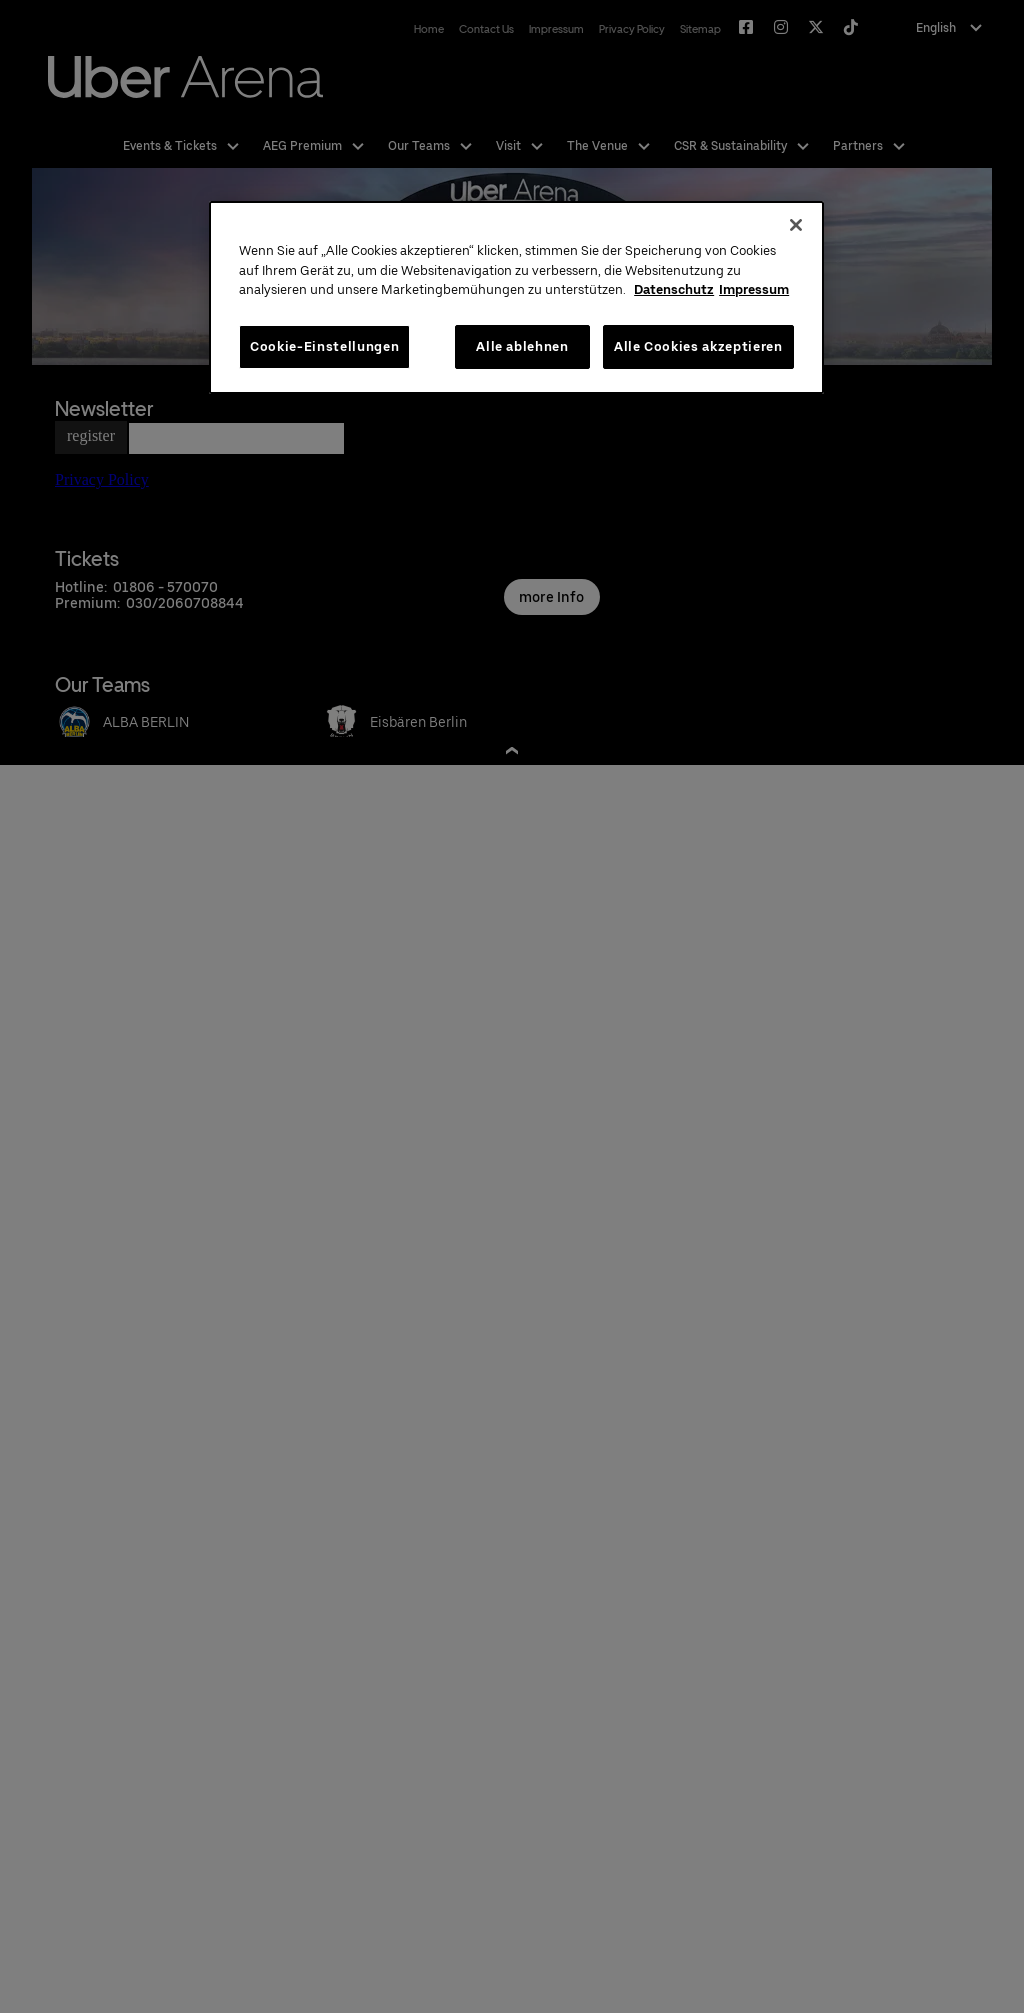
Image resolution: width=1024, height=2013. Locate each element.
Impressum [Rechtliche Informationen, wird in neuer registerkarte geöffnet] (754, 289)
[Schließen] (796, 225)
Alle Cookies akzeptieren (698, 346)
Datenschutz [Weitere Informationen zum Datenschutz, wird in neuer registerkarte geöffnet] (674, 289)
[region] (516, 297)
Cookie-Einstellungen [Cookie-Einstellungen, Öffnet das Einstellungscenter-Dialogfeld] (324, 346)
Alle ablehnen (522, 346)
